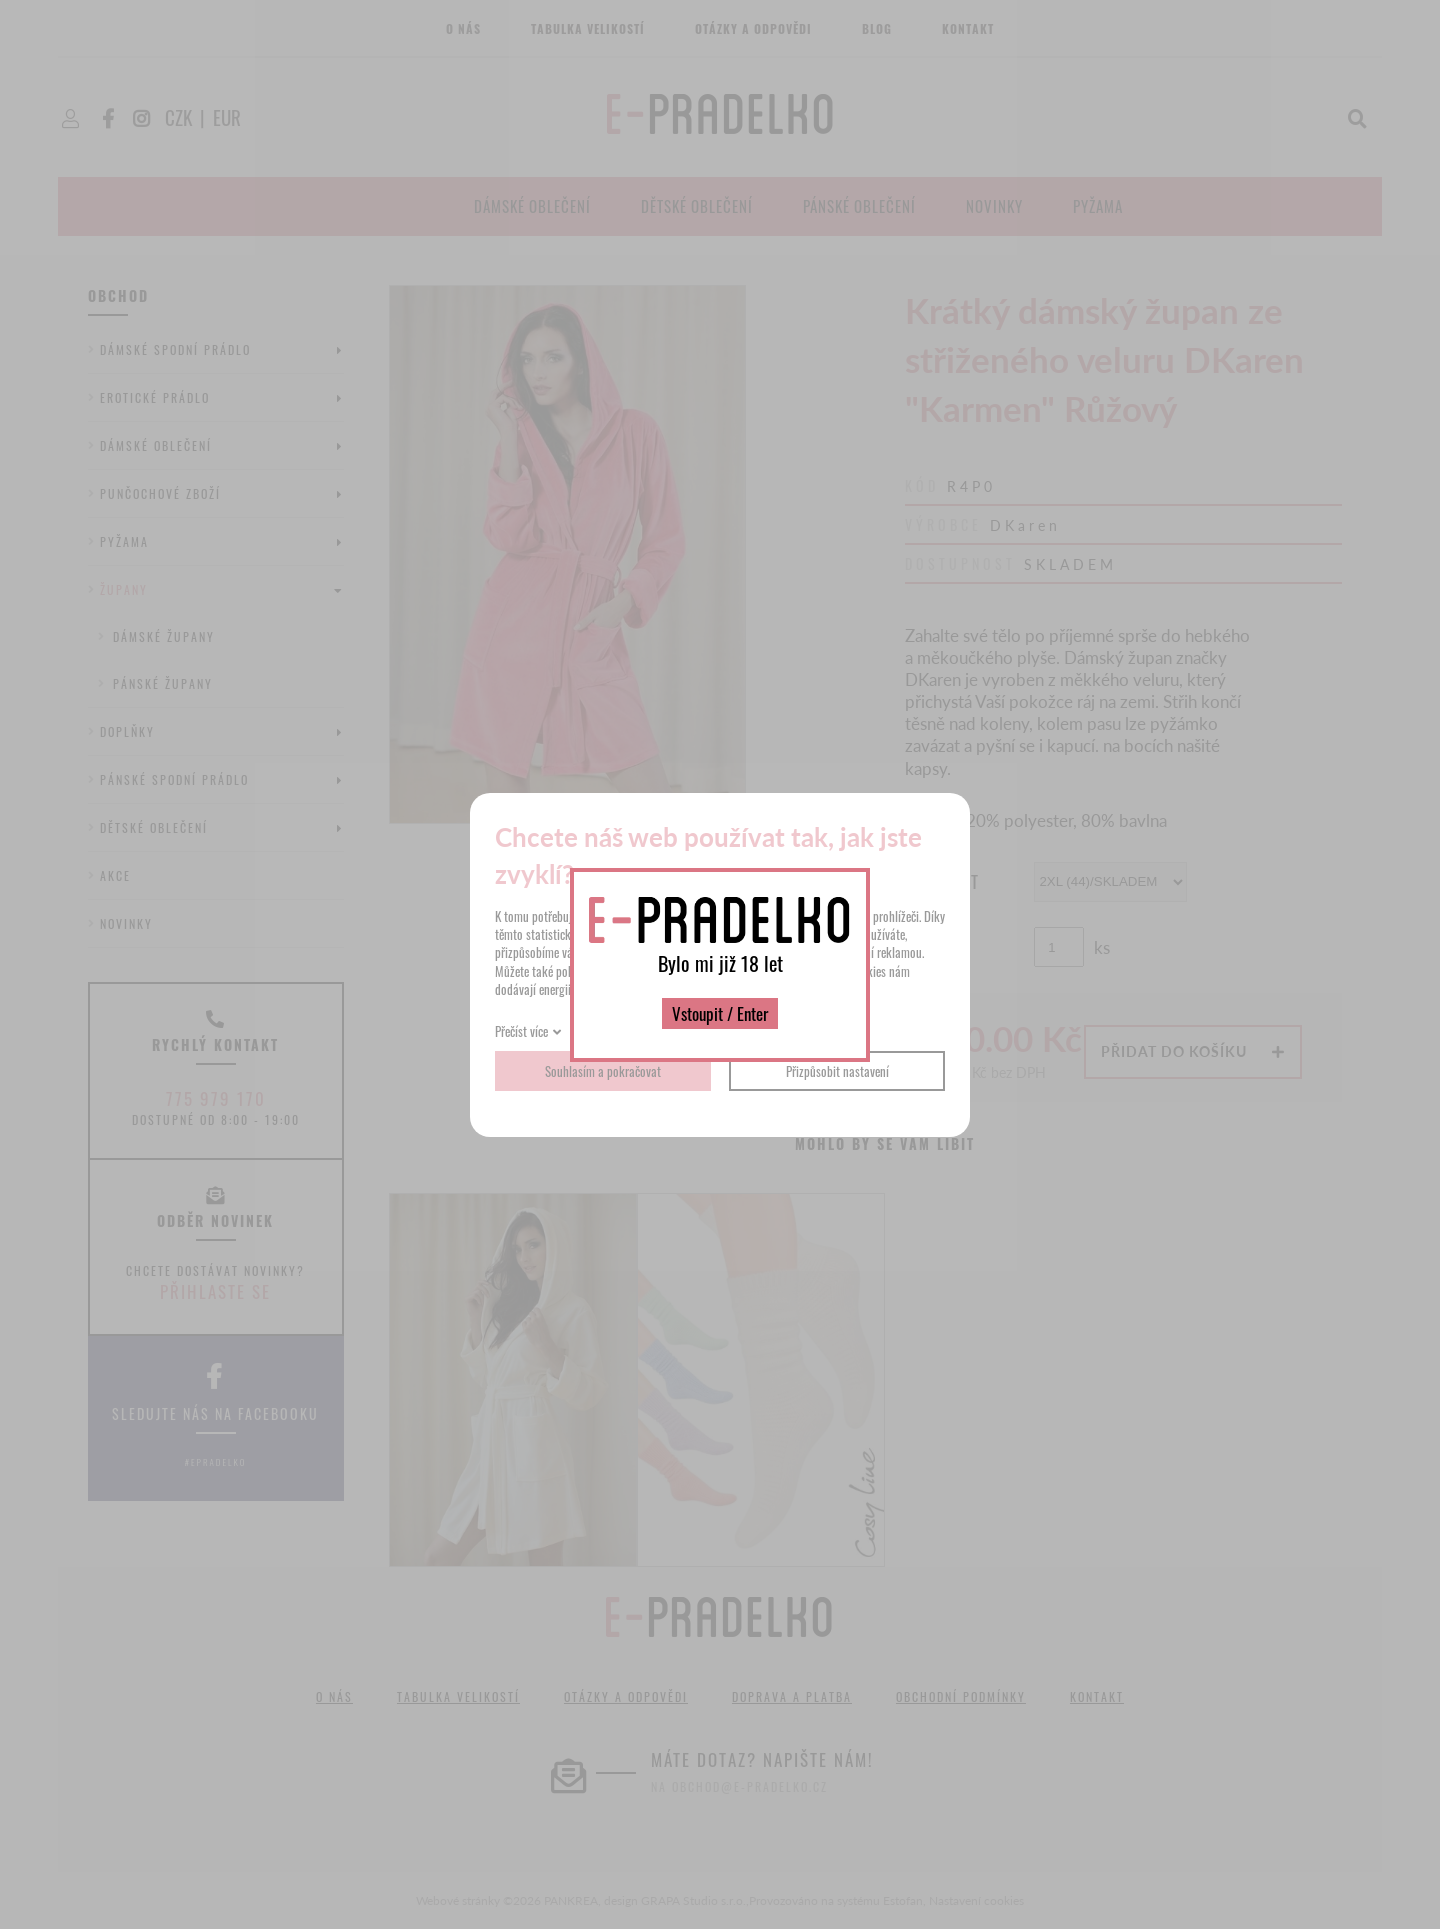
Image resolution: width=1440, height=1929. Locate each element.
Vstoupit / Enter (720, 1013)
